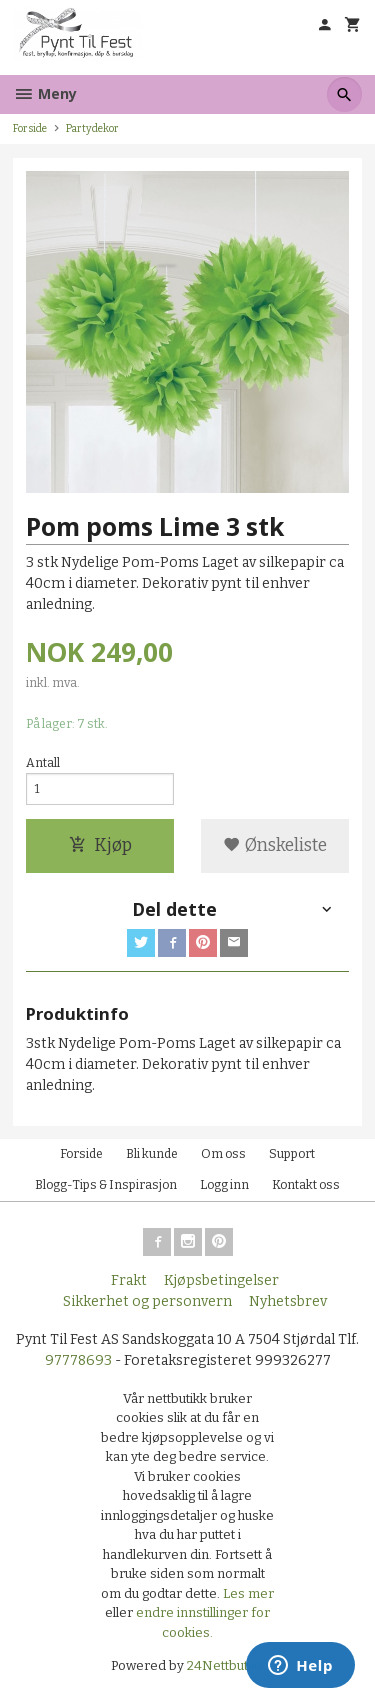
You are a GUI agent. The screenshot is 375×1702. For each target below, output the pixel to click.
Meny (45, 93)
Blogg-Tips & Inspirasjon (106, 1185)
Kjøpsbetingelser (221, 1280)
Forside (30, 128)
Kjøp (100, 845)
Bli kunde (152, 1154)
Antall (43, 763)
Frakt (129, 1280)
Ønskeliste (275, 845)
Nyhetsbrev (288, 1301)
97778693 (78, 1360)
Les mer (248, 1593)
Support (292, 1154)
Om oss (223, 1154)
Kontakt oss (306, 1185)
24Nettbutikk (226, 1665)
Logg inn (224, 1185)
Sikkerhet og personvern (147, 1301)
